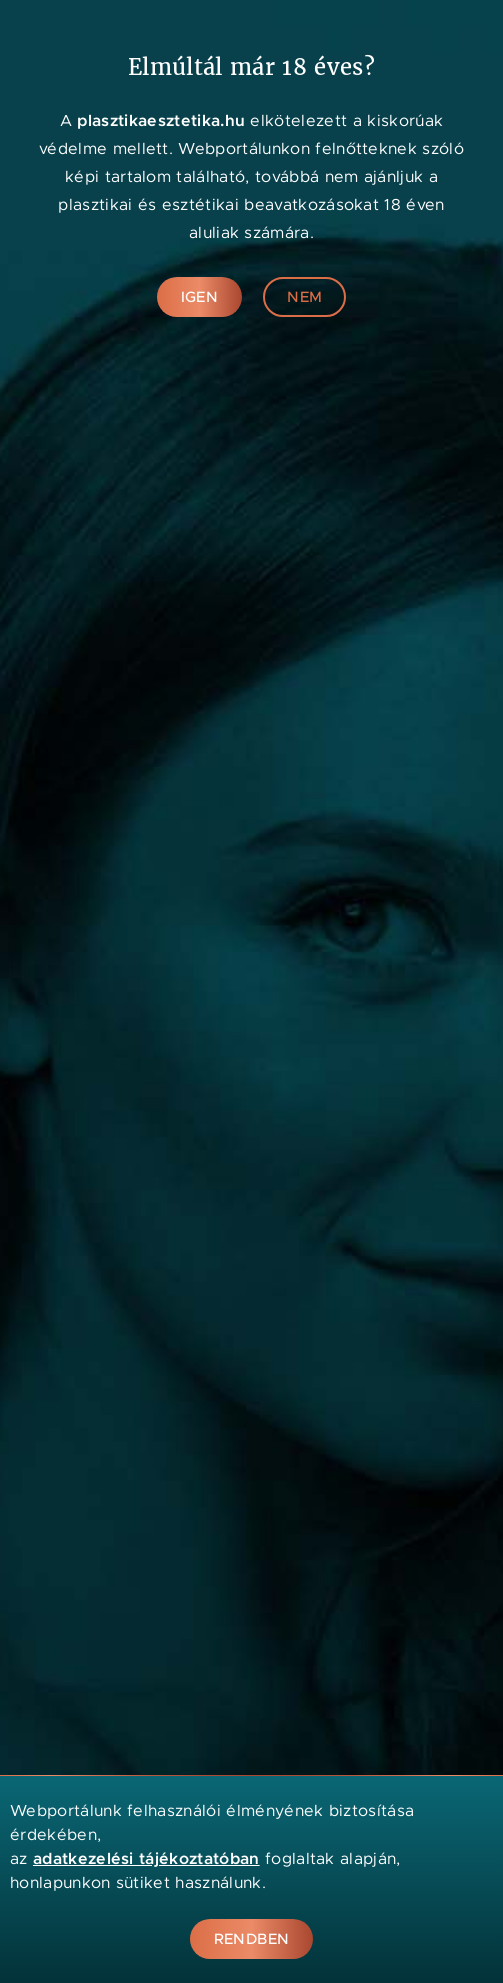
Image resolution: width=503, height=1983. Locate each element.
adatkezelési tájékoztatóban (146, 1858)
